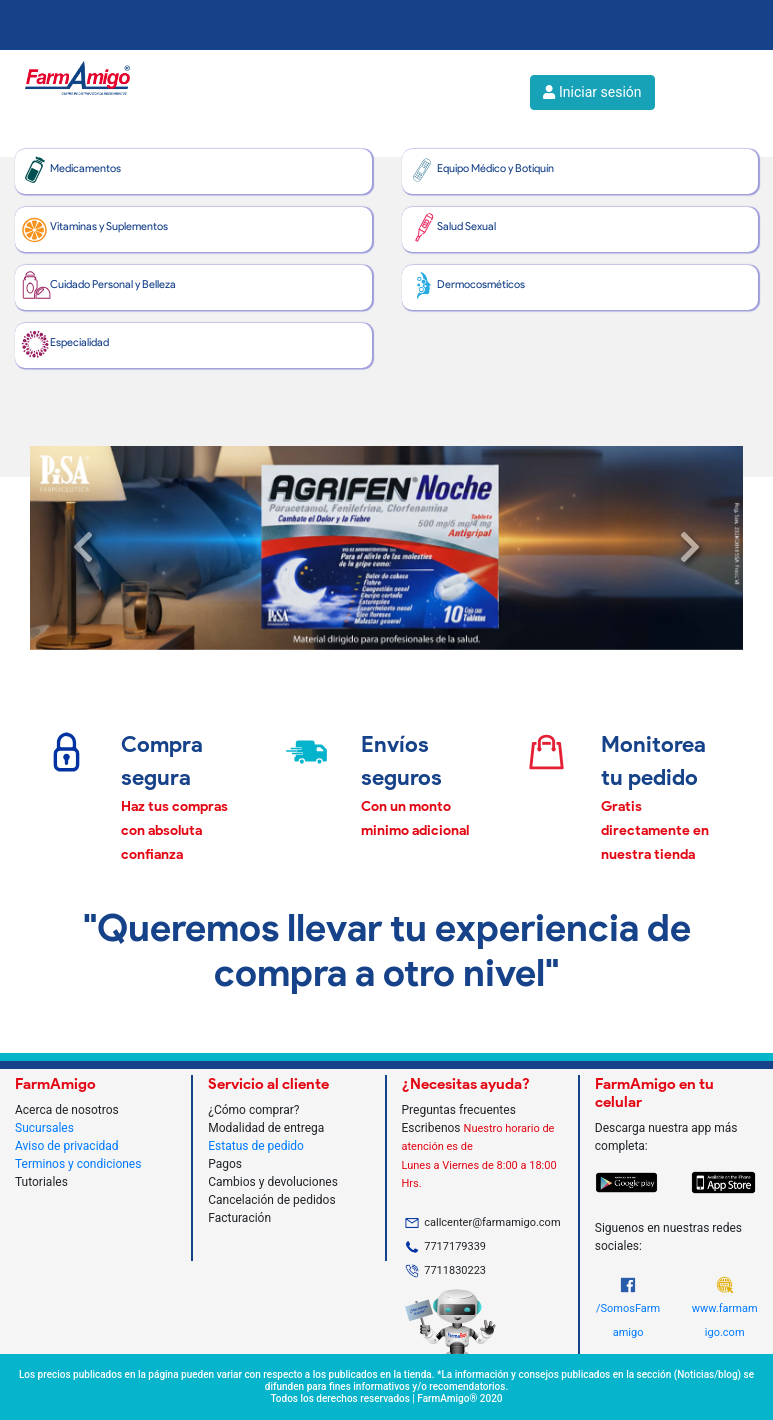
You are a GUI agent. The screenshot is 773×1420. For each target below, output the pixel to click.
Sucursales (44, 1128)
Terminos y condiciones (78, 1164)
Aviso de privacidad (67, 1146)
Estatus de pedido (256, 1146)
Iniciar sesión (592, 92)
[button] (83, 547)
